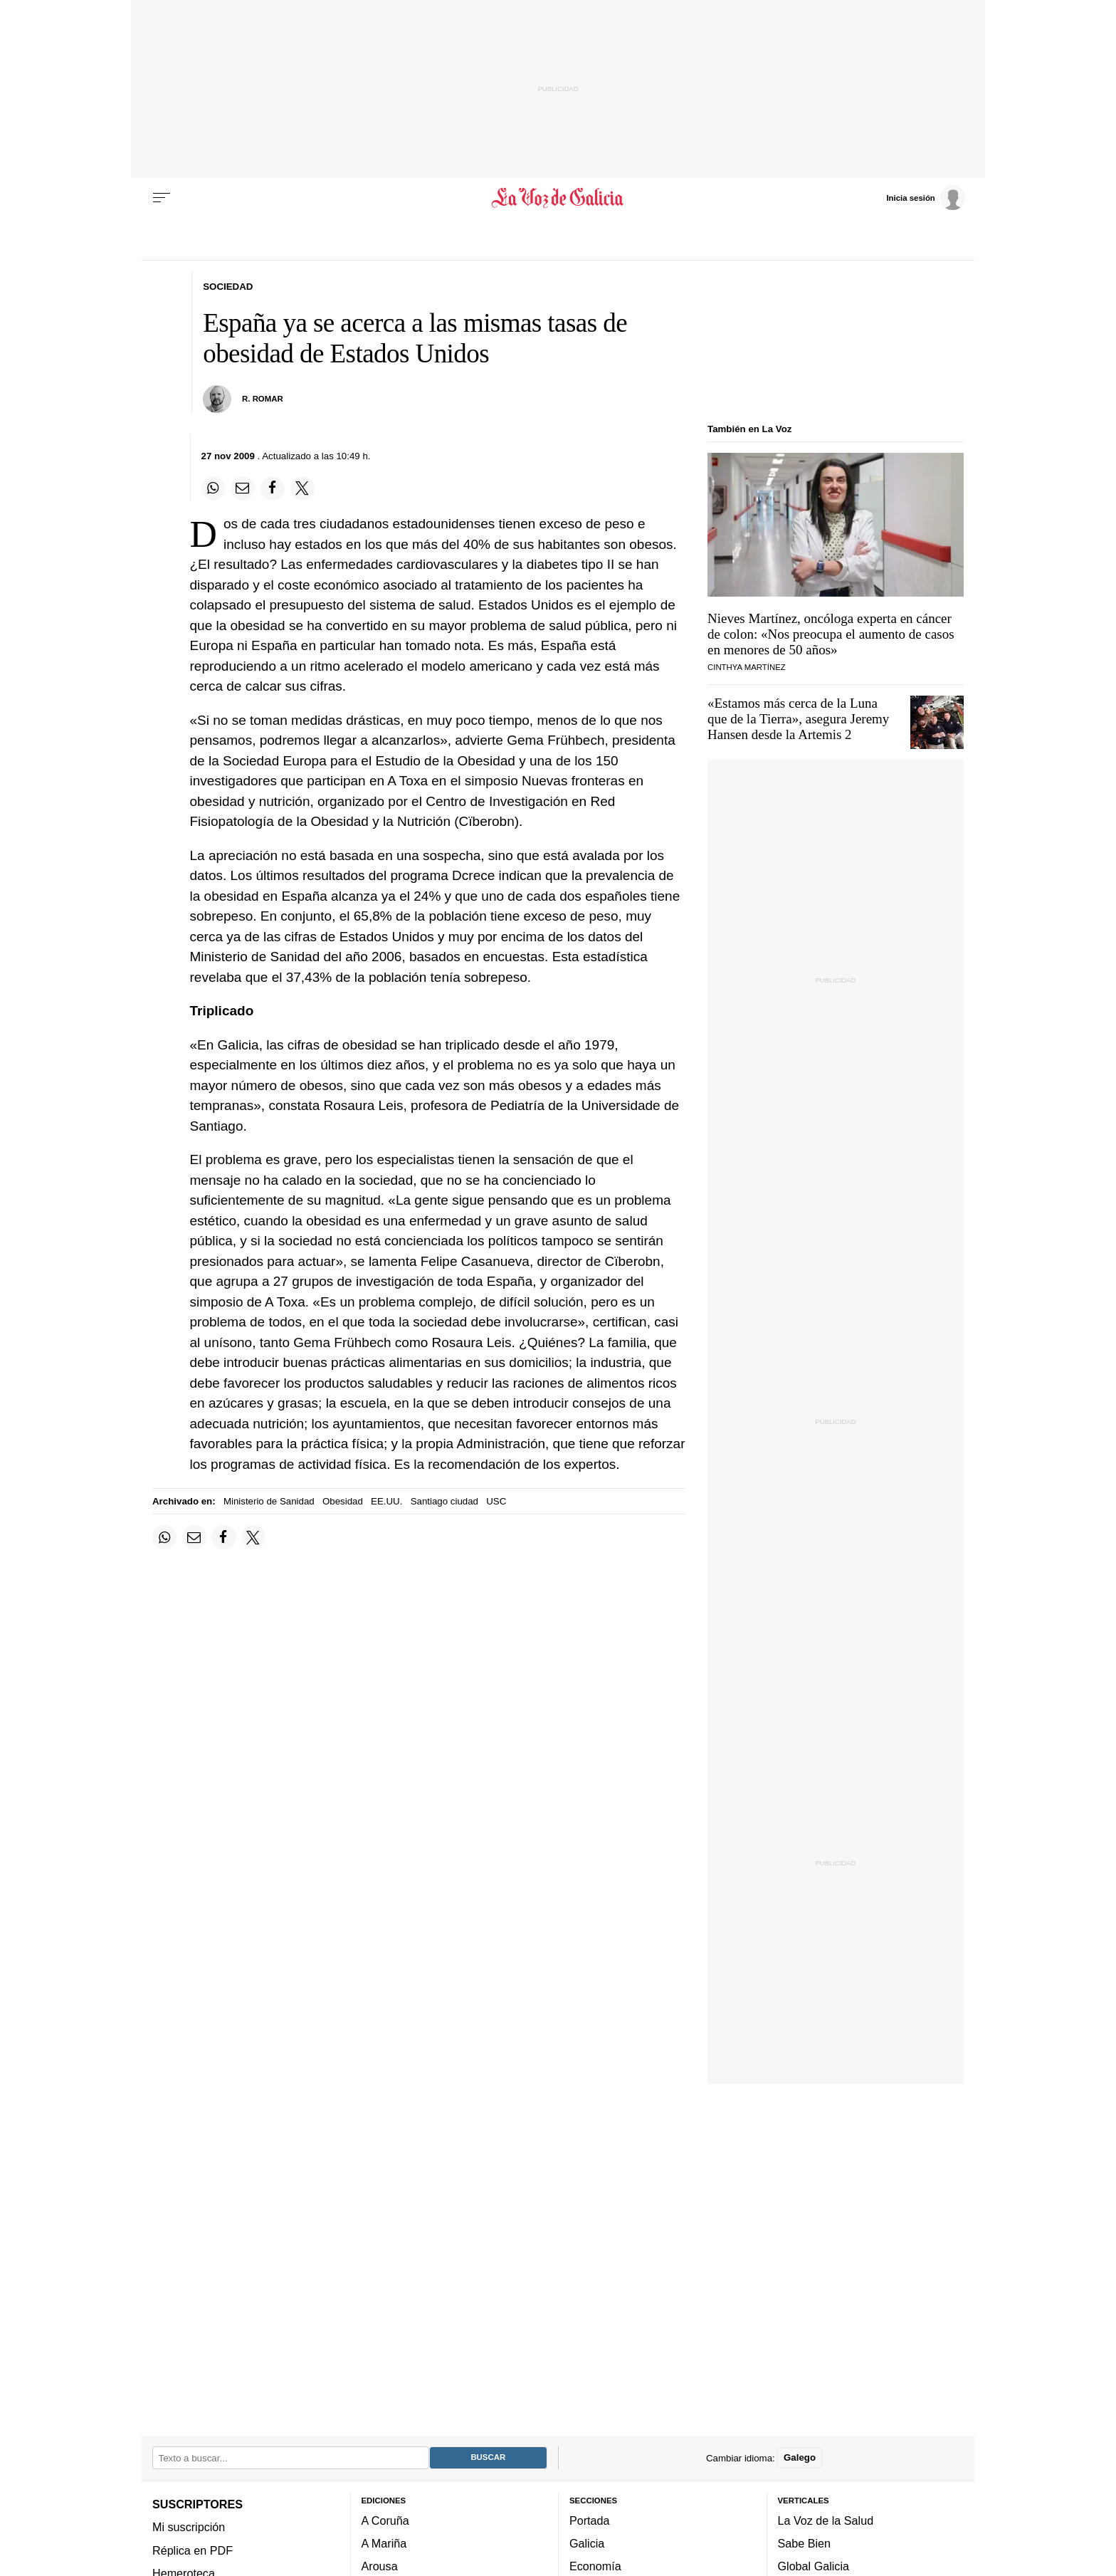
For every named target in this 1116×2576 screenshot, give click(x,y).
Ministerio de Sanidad (269, 1501)
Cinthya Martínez (746, 667)
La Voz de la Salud (826, 2520)
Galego (800, 2458)
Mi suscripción (188, 2527)
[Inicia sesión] (925, 197)
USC (496, 1501)
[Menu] (161, 198)
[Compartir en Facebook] (272, 488)
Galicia (586, 2543)
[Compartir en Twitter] (302, 488)
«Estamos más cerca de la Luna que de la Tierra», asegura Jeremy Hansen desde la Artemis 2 (798, 719)
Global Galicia (813, 2566)
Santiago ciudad (444, 1501)
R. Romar (262, 398)
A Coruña (385, 2520)
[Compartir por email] (243, 488)
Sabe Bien (804, 2543)
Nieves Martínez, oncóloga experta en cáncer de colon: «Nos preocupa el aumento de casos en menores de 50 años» (830, 634)
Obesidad (342, 1501)
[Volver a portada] (558, 198)
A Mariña (384, 2543)
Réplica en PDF (192, 2550)
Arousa (380, 2566)
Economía (595, 2566)
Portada (589, 2520)
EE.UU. (386, 1501)
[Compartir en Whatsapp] (213, 488)
